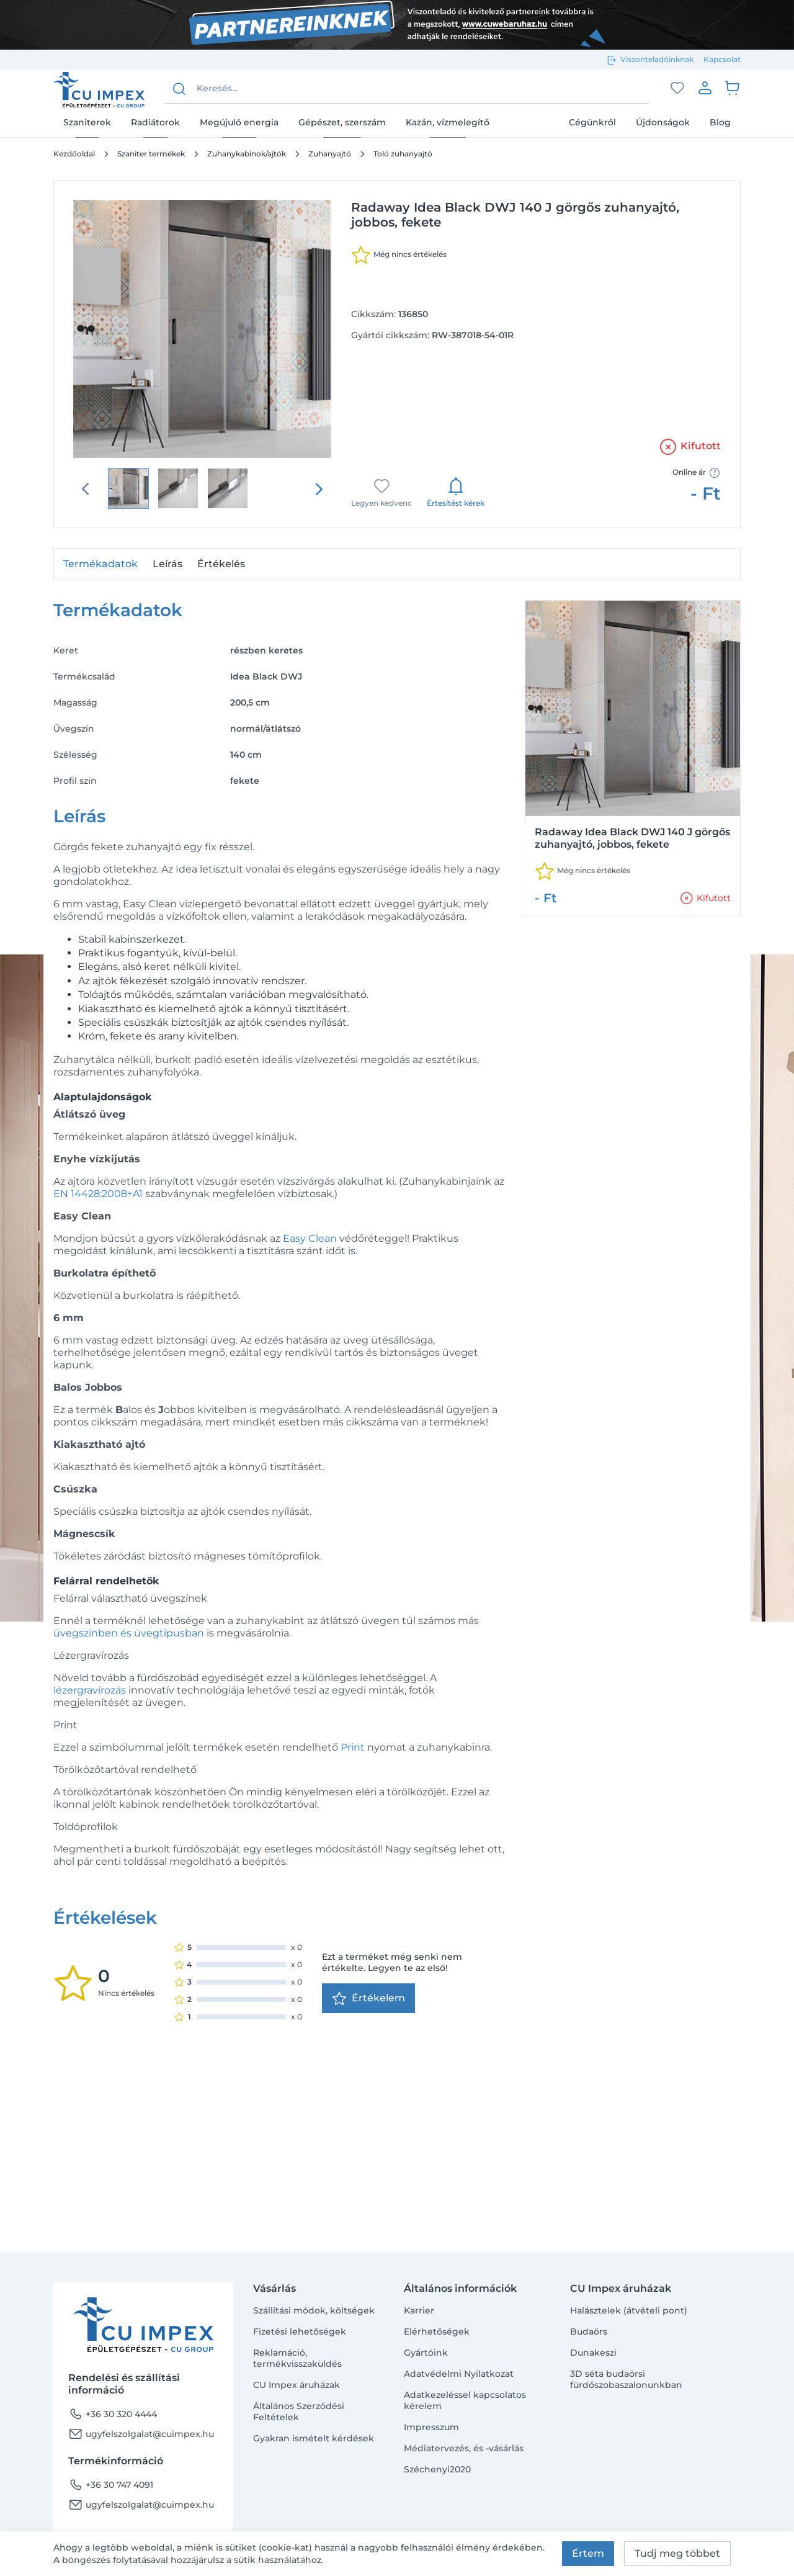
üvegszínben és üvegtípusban (128, 1633)
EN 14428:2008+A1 (98, 1194)
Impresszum (431, 2427)
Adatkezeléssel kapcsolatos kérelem (465, 2400)
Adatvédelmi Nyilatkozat (459, 2373)
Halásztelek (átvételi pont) (628, 2310)
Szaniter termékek (151, 153)
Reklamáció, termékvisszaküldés (297, 2358)
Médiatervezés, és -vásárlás (464, 2448)
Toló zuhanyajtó (402, 153)
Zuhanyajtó (329, 153)
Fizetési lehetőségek (299, 2331)
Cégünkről (592, 122)
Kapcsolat (722, 59)
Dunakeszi (593, 2352)
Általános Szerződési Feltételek (298, 2411)
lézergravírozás (89, 1690)
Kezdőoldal (74, 153)
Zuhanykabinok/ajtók (246, 153)
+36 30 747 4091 (110, 2484)
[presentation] (318, 489)
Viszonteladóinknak (657, 59)
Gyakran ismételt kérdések (313, 2438)
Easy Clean (310, 1238)
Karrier (419, 2310)
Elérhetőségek (437, 2331)
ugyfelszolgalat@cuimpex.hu (141, 2433)
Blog (720, 122)
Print (353, 1747)
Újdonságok (663, 122)
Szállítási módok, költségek (314, 2310)
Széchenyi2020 (437, 2469)
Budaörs (588, 2331)
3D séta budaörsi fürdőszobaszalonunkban (626, 2379)
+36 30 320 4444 (112, 2414)
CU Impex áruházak (296, 2384)
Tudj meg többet (677, 2553)
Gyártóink (426, 2352)
